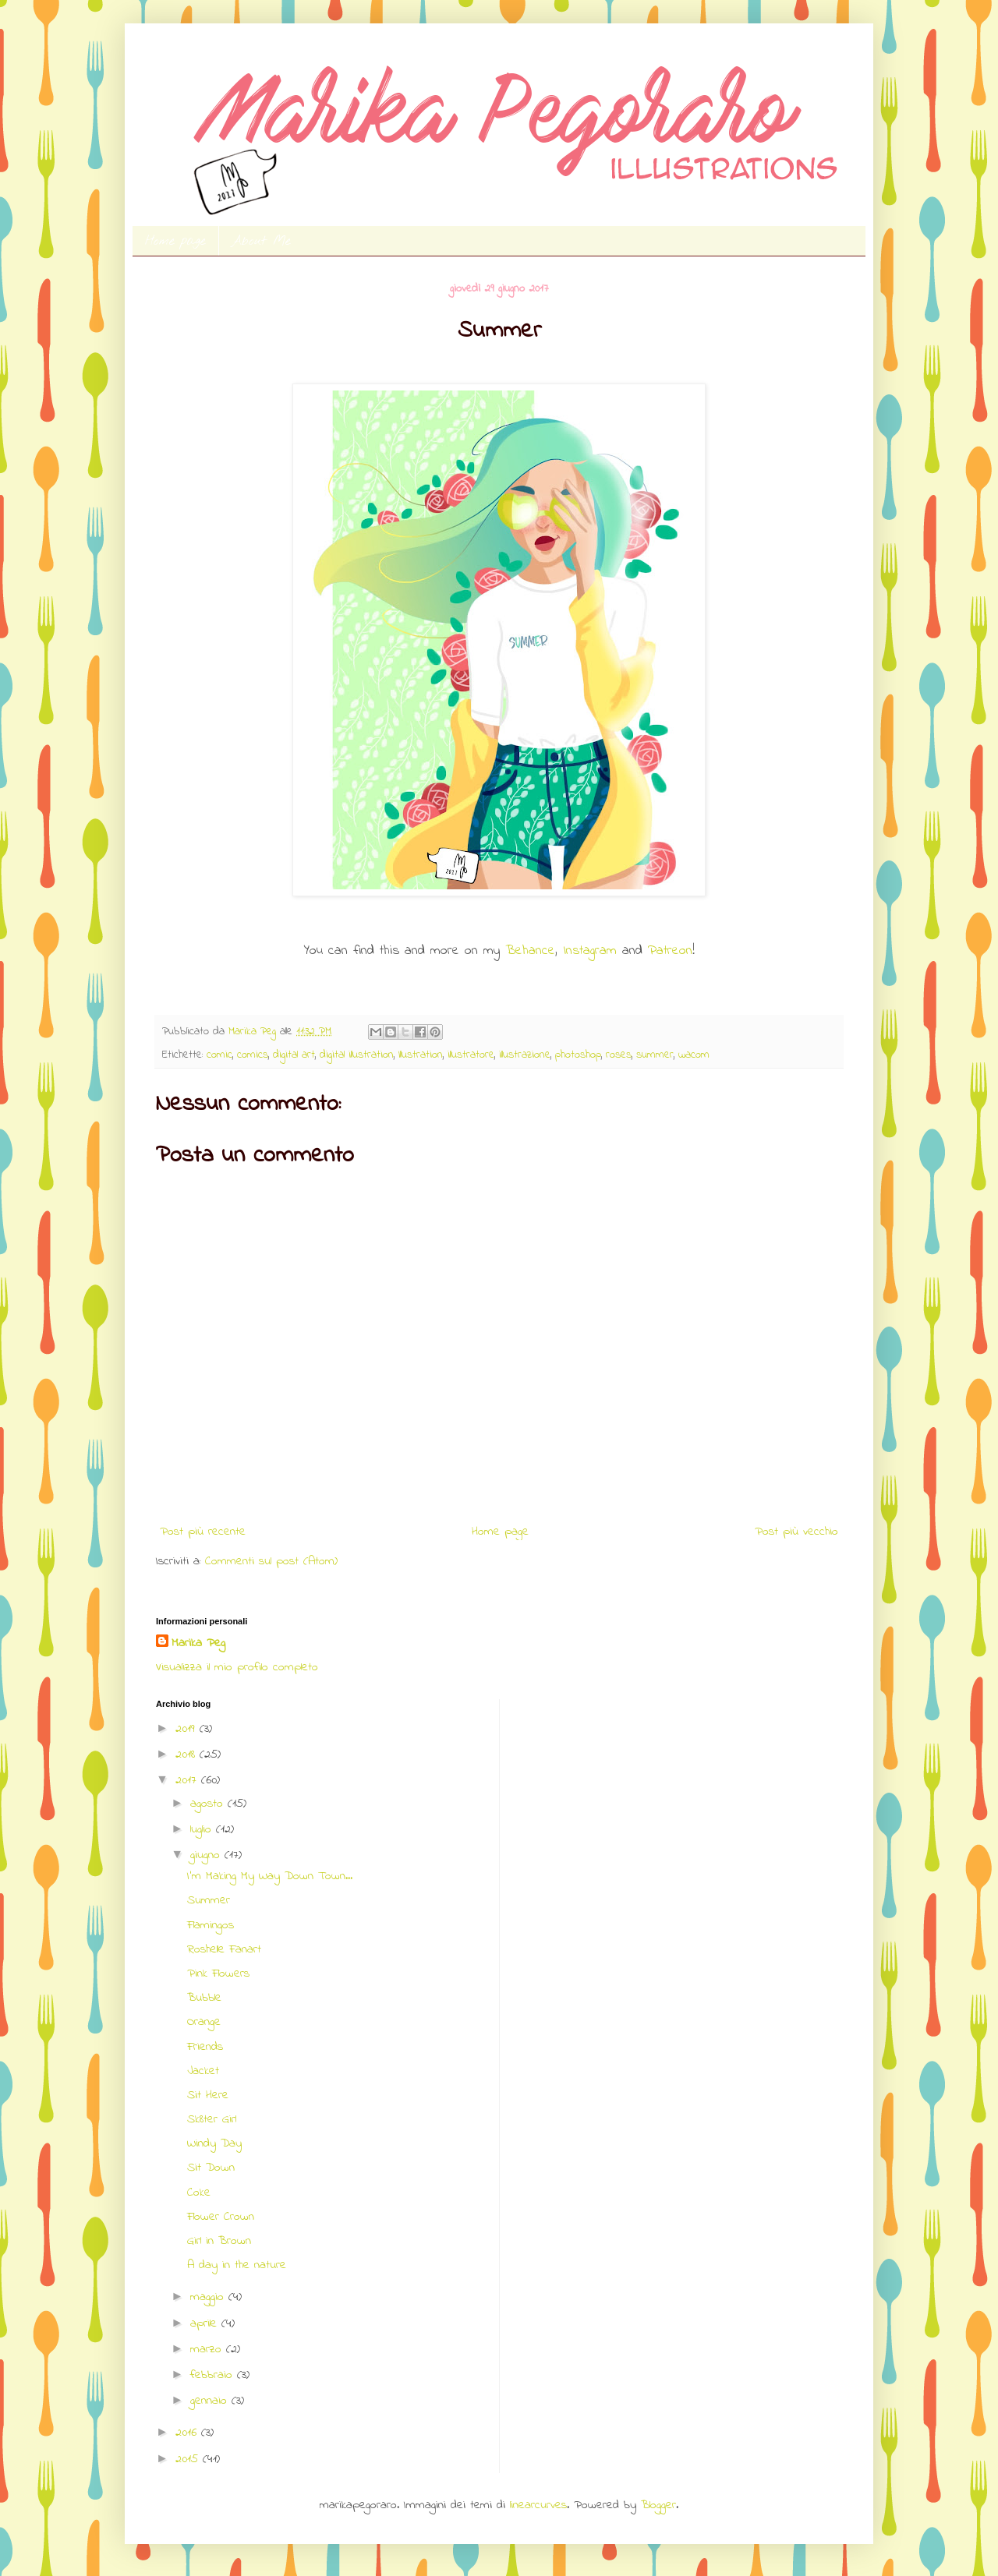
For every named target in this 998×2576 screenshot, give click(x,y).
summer (655, 1055)
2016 (188, 2432)
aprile (205, 2323)
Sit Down (211, 2167)
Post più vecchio (796, 1531)
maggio (209, 2297)
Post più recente (203, 1531)
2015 (189, 2459)
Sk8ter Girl (211, 2119)
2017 (188, 1780)
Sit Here (207, 2095)
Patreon (670, 951)
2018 (187, 1754)
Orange (204, 2021)
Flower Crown (220, 2216)
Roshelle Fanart (224, 1949)
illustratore (471, 1055)
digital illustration (357, 1055)
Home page (175, 241)
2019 (187, 1728)
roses (619, 1055)
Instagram (592, 951)
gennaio (211, 2400)
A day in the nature (236, 2265)
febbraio (213, 2375)
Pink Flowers (218, 1973)
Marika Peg (198, 1643)
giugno (207, 1855)
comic (219, 1055)
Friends (205, 2046)
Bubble (204, 1997)
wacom (694, 1055)
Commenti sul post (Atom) (271, 1561)
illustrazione (524, 1055)
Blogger (658, 2505)
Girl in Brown (219, 2240)
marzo (208, 2349)
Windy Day (214, 2143)
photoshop (578, 1055)
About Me (261, 241)
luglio (203, 1829)
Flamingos (210, 1925)
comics (252, 1055)
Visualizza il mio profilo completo (237, 1667)
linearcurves (538, 2505)
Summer (208, 1900)
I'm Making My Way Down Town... (269, 1876)
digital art (294, 1055)
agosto (209, 1803)
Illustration (420, 1055)
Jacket (203, 2071)
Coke (199, 2192)
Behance (530, 951)
